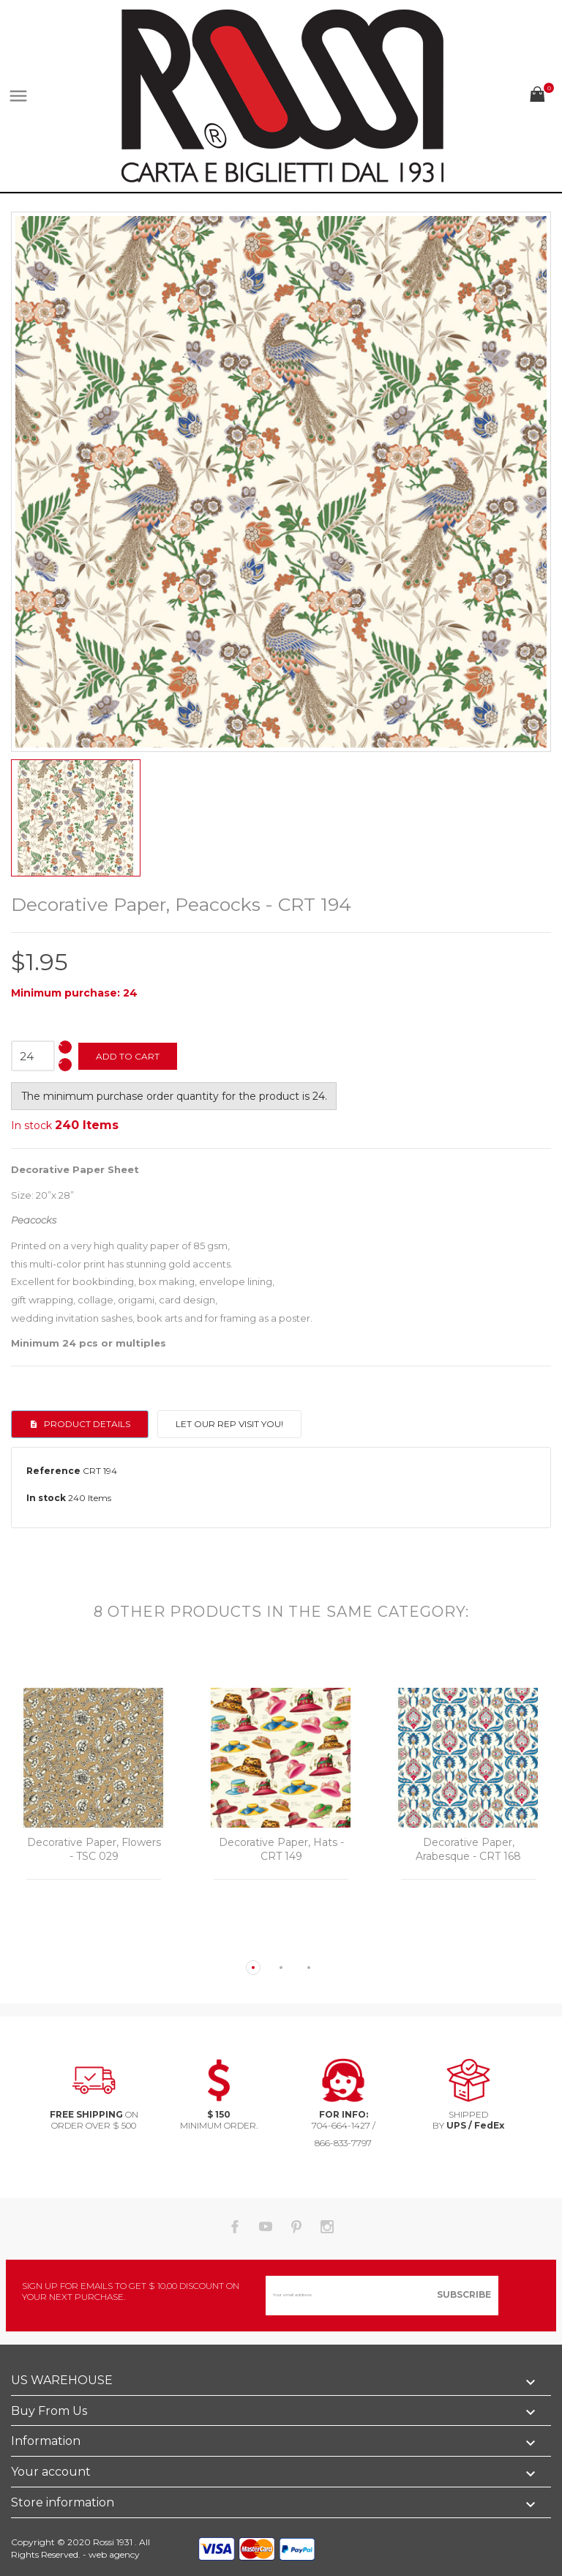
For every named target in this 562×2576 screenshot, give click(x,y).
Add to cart (128, 1056)
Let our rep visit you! (229, 1423)
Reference (53, 1470)
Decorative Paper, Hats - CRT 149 (281, 1850)
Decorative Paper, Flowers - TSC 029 (94, 1850)
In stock (31, 1125)
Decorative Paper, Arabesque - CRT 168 (468, 1850)
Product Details (86, 1423)
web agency (114, 2554)
